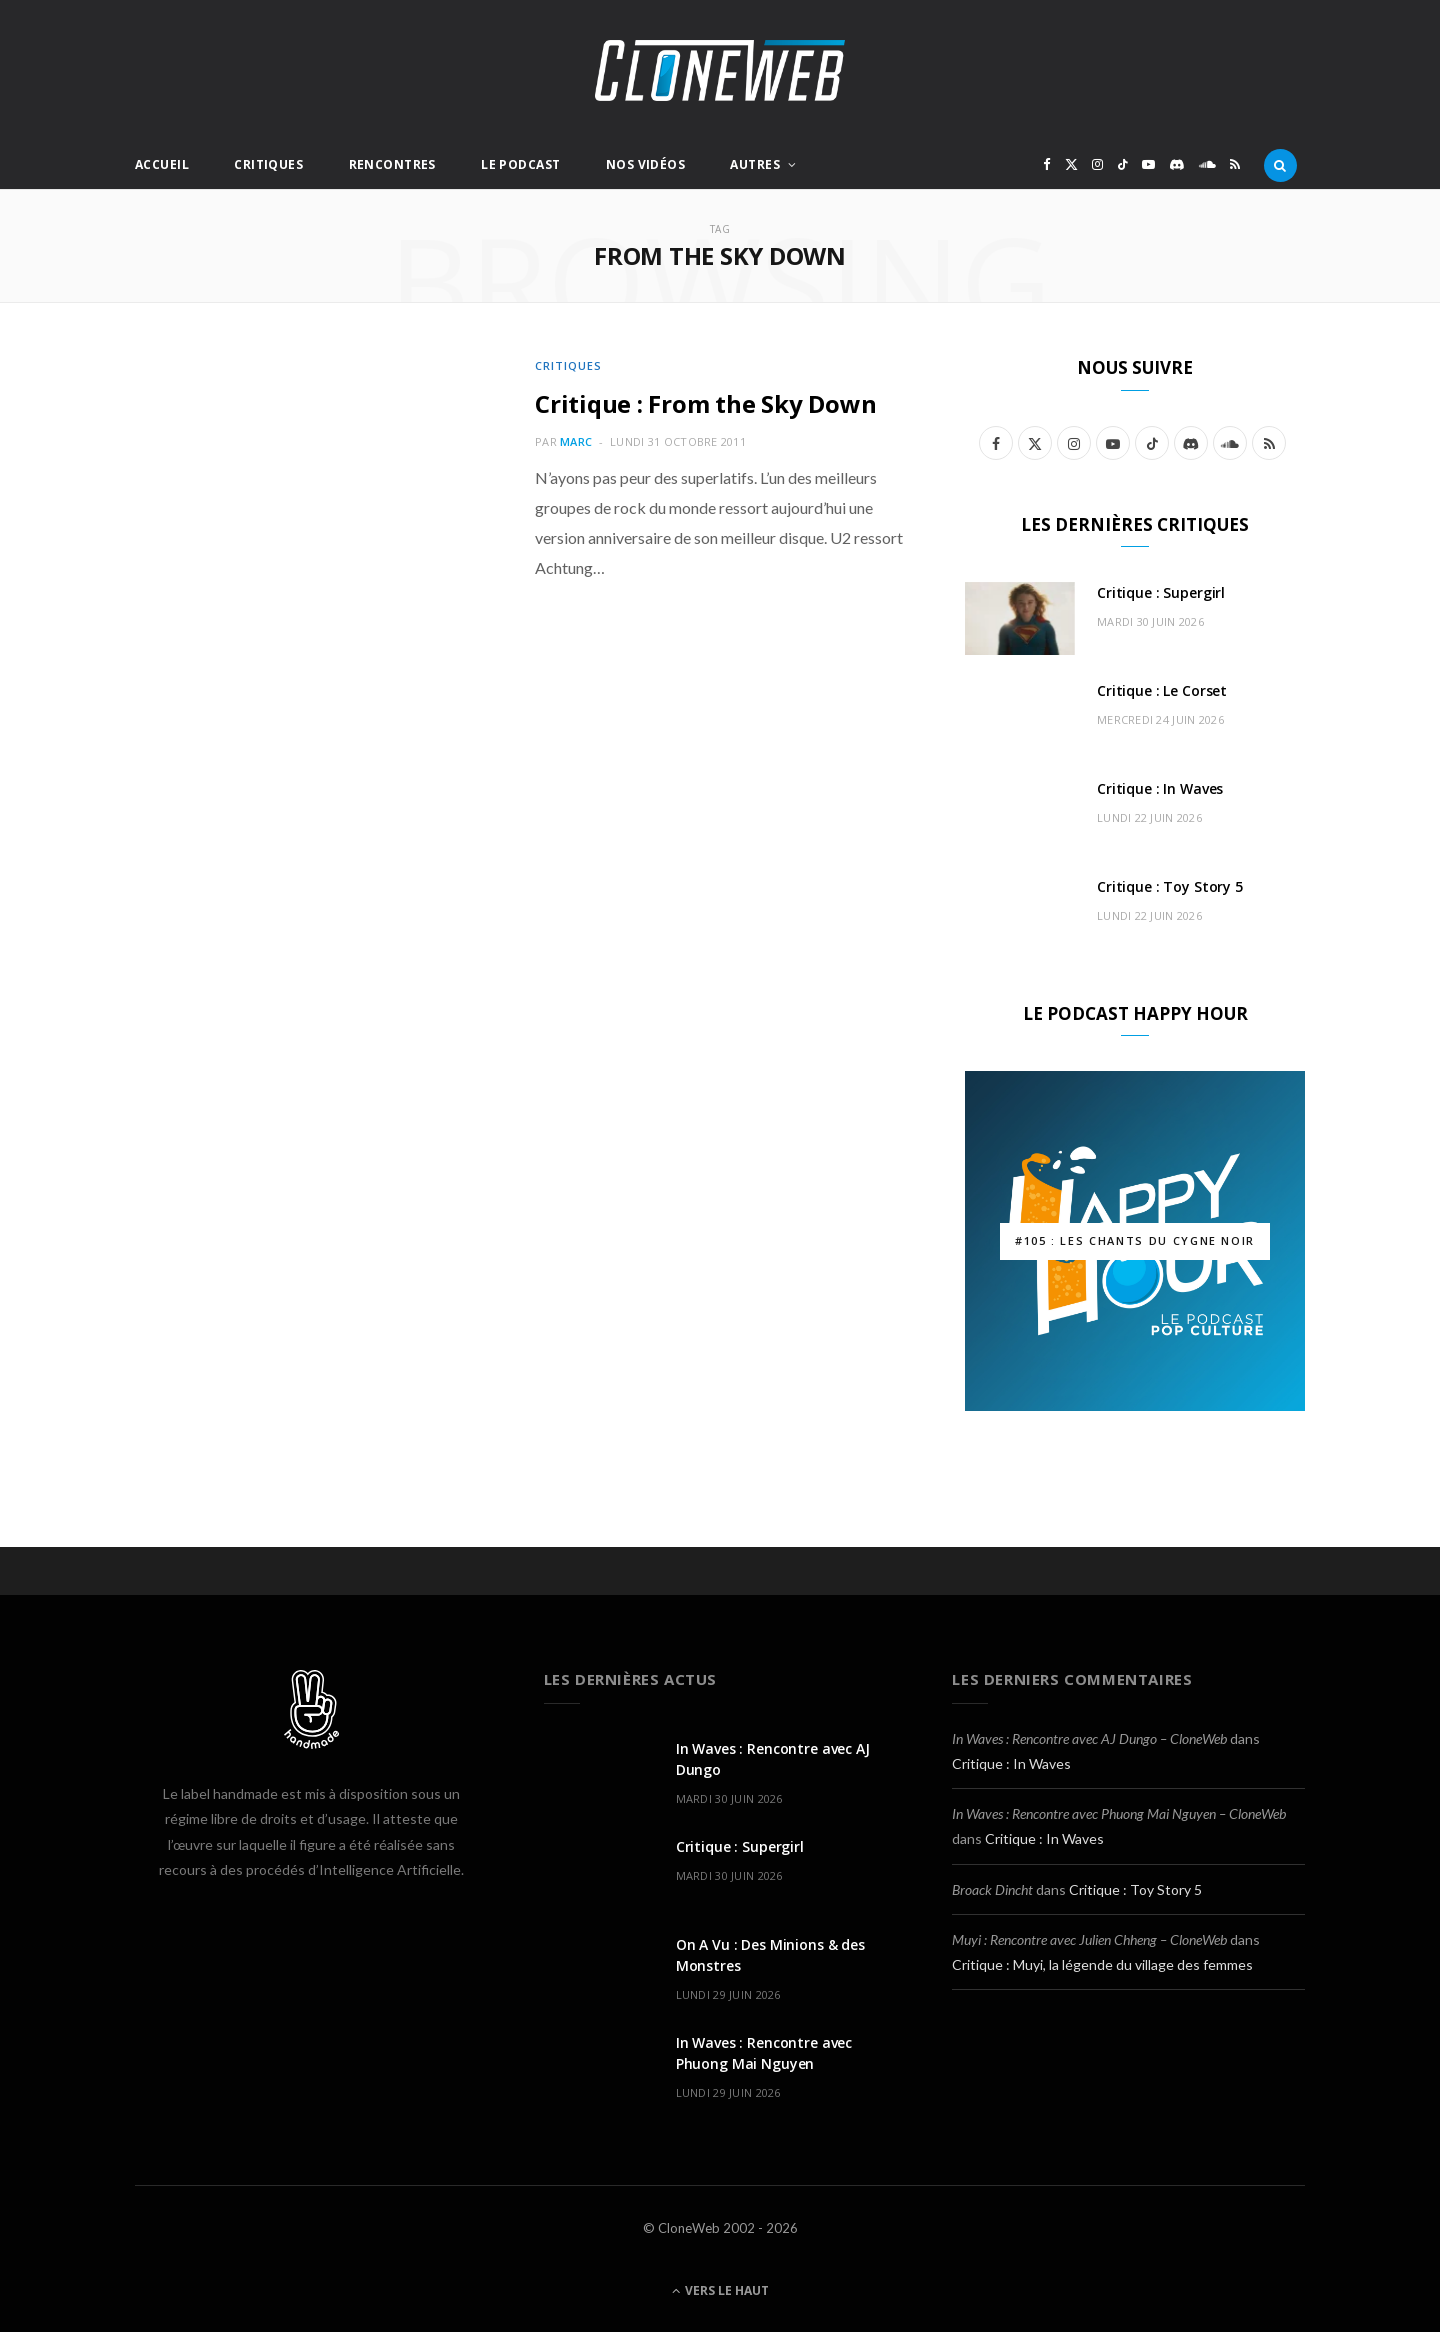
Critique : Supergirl (1161, 592)
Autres (755, 164)
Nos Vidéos (645, 164)
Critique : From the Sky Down (705, 403)
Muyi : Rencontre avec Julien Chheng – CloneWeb (1089, 1939)
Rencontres (392, 164)
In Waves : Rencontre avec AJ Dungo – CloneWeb (1089, 1738)
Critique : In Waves (1160, 788)
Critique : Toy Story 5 (1170, 886)
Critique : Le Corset (1162, 690)
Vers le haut (720, 2290)
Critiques (268, 164)
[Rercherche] (1280, 165)
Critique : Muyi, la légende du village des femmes (1102, 1964)
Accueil (162, 164)
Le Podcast (520, 164)
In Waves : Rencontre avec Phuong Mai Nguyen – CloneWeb (1119, 1813)
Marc (576, 441)
